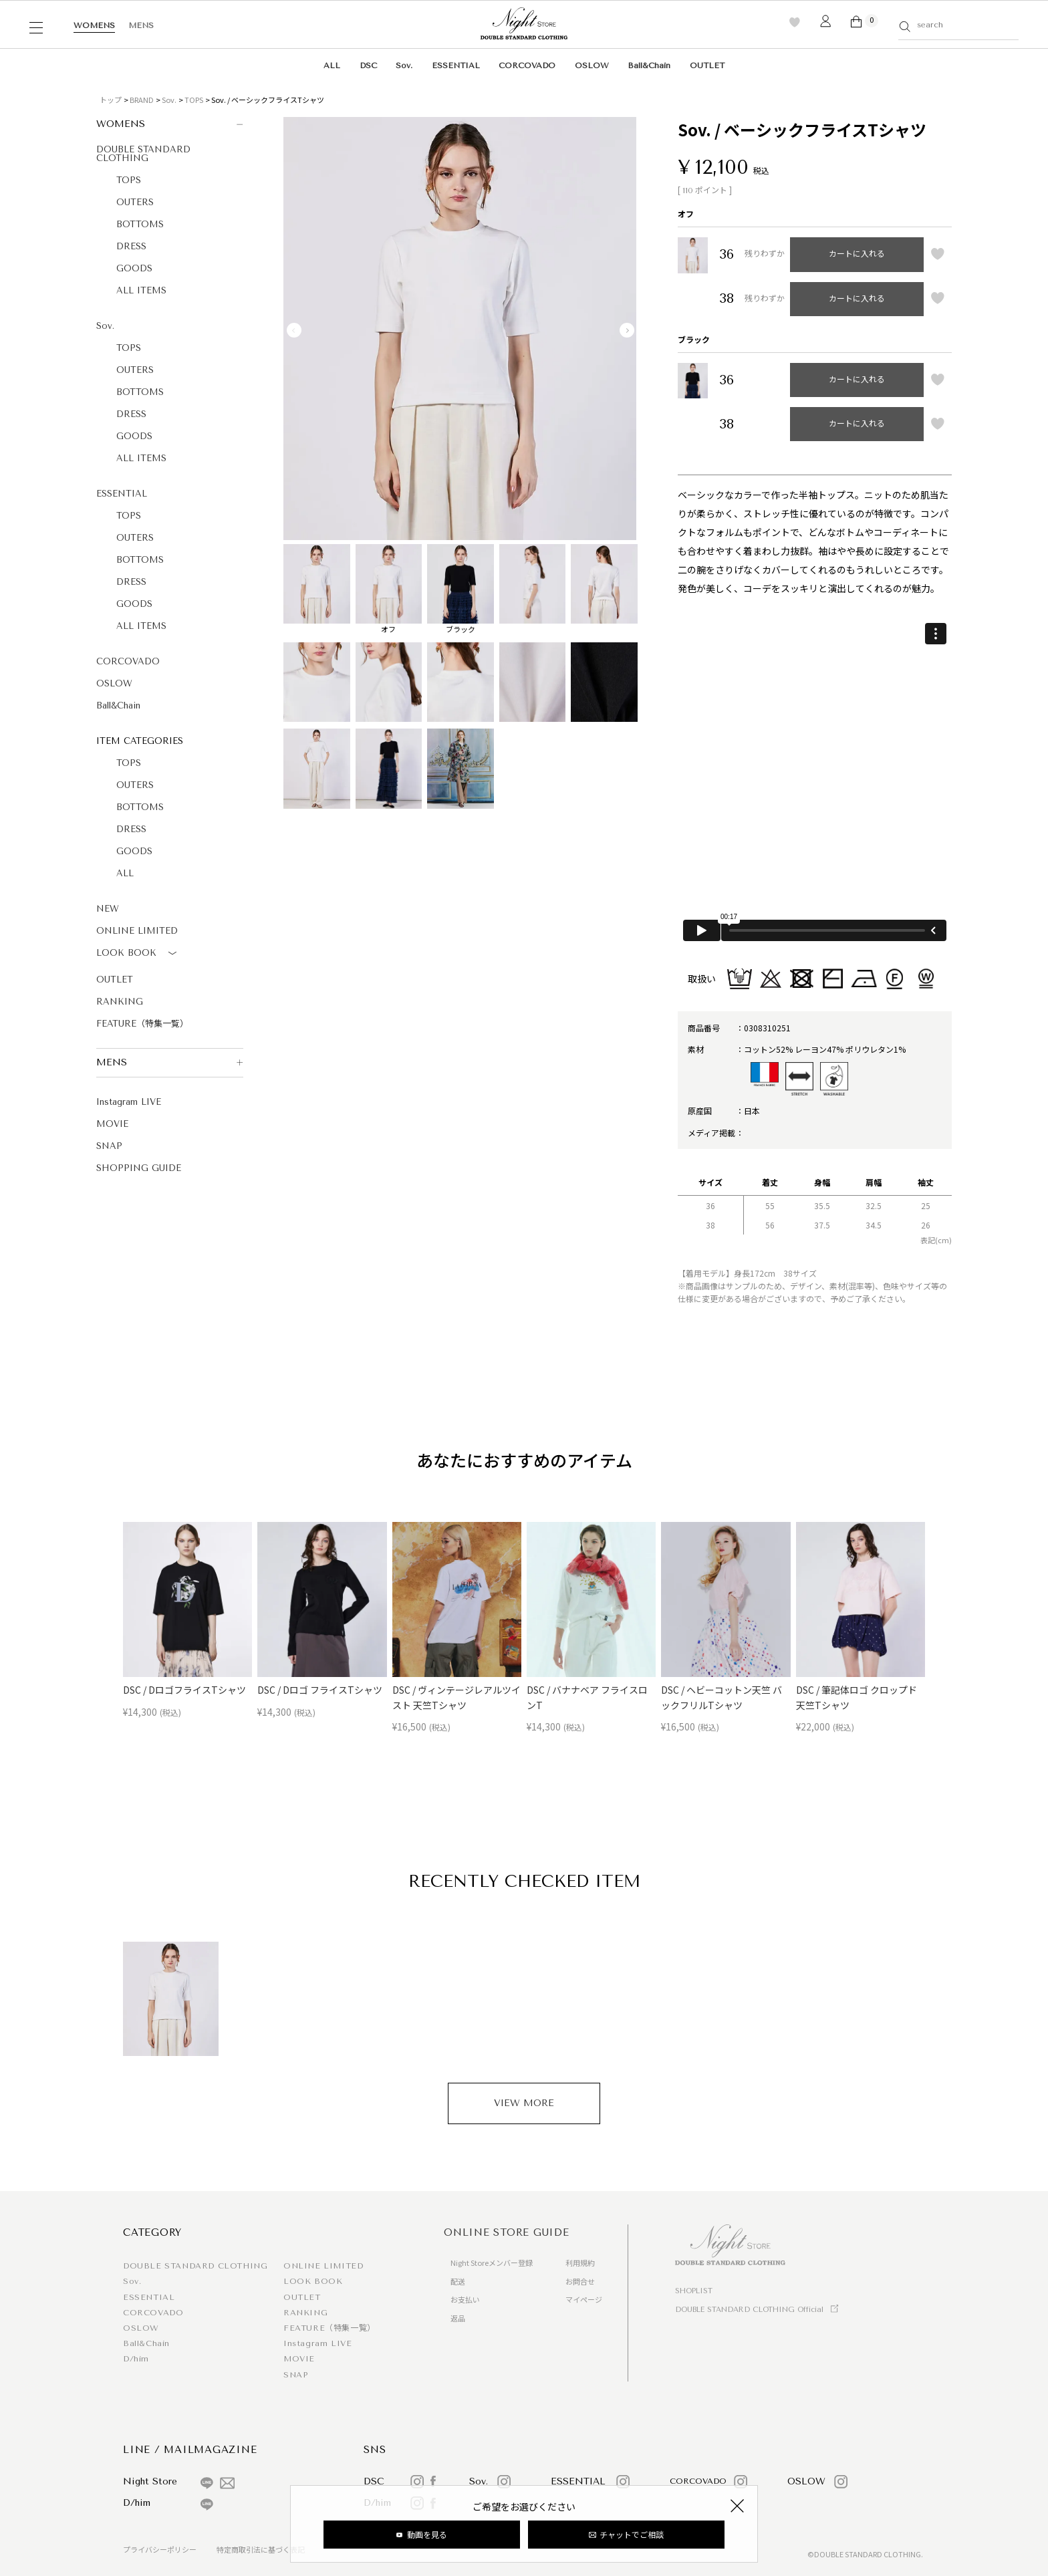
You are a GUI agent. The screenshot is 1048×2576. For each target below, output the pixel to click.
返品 (457, 2318)
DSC (368, 65)
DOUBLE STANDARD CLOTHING (143, 153)
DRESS (131, 246)
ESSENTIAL (456, 65)
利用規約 (580, 2262)
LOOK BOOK (138, 954)
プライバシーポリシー (159, 2549)
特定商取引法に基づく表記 (261, 2549)
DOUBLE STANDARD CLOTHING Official (749, 2309)
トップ (111, 99)
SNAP (109, 1146)
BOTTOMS (140, 224)
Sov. (404, 65)
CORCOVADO (527, 65)
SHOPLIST (693, 2291)
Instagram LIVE (128, 1102)
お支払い (465, 2299)
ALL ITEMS (141, 290)
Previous (294, 330)
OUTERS (135, 202)
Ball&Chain (649, 65)
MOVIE (112, 1124)
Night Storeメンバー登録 (491, 2262)
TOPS (193, 99)
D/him (136, 2358)
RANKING (119, 1002)
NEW (107, 909)
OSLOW (592, 65)
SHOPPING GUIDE (138, 1168)
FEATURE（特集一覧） (142, 1024)
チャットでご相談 (632, 2534)
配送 (457, 2281)
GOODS (134, 268)
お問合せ (580, 2281)
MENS (141, 25)
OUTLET (707, 65)
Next (627, 330)
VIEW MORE (524, 2103)
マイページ (583, 2299)
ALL (331, 65)
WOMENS (94, 25)
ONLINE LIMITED (137, 931)
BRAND (142, 99)
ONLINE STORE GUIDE (506, 2232)
